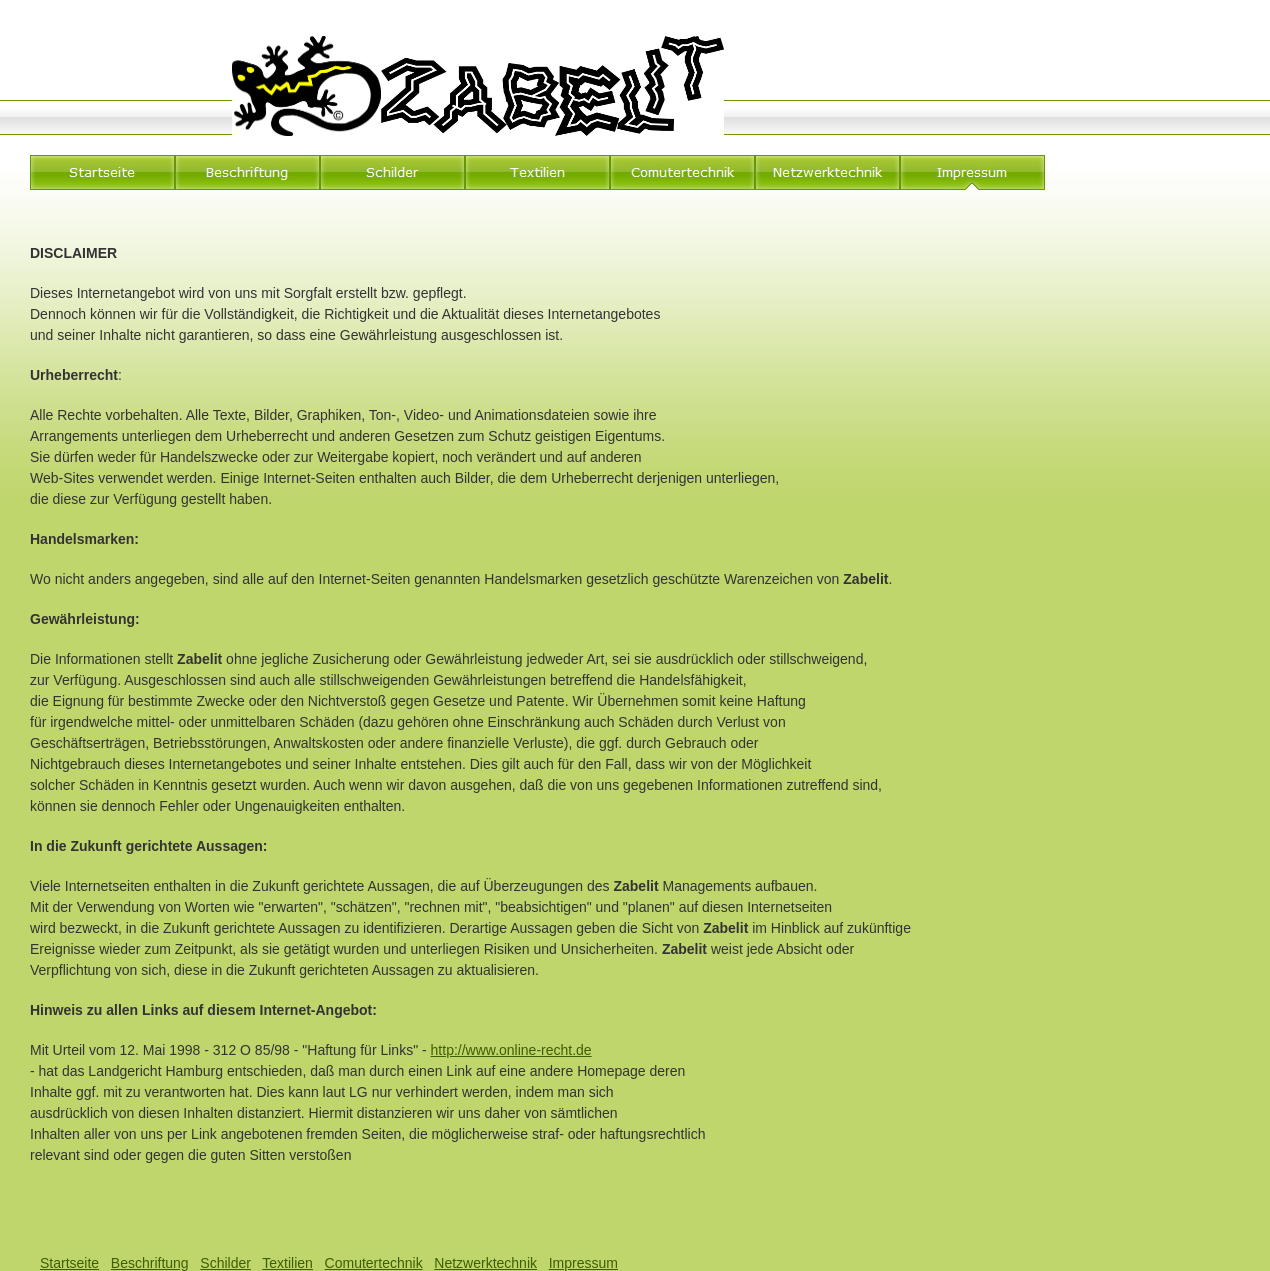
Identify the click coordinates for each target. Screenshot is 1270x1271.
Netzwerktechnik (485, 1263)
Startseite (69, 1263)
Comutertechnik (374, 1263)
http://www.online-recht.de (511, 1050)
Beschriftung (150, 1263)
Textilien (287, 1263)
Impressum (583, 1263)
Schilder (225, 1263)
